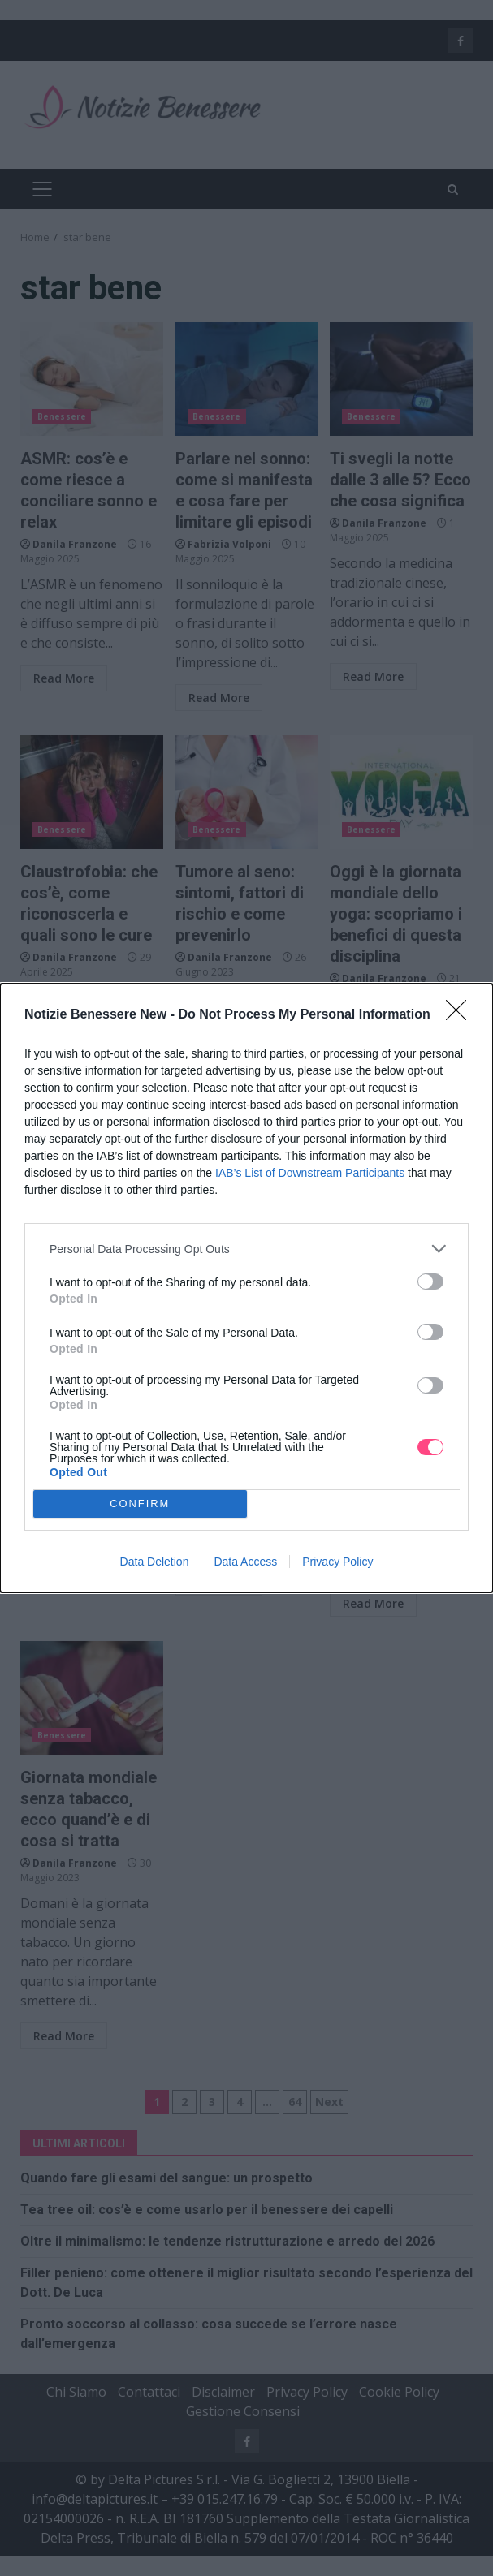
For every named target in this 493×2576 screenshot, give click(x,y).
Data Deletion (154, 1561)
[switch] (430, 1281)
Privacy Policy (337, 1561)
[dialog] (246, 1288)
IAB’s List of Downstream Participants (309, 1172)
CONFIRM (140, 1503)
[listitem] (246, 1248)
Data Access (245, 1561)
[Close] (461, 1015)
